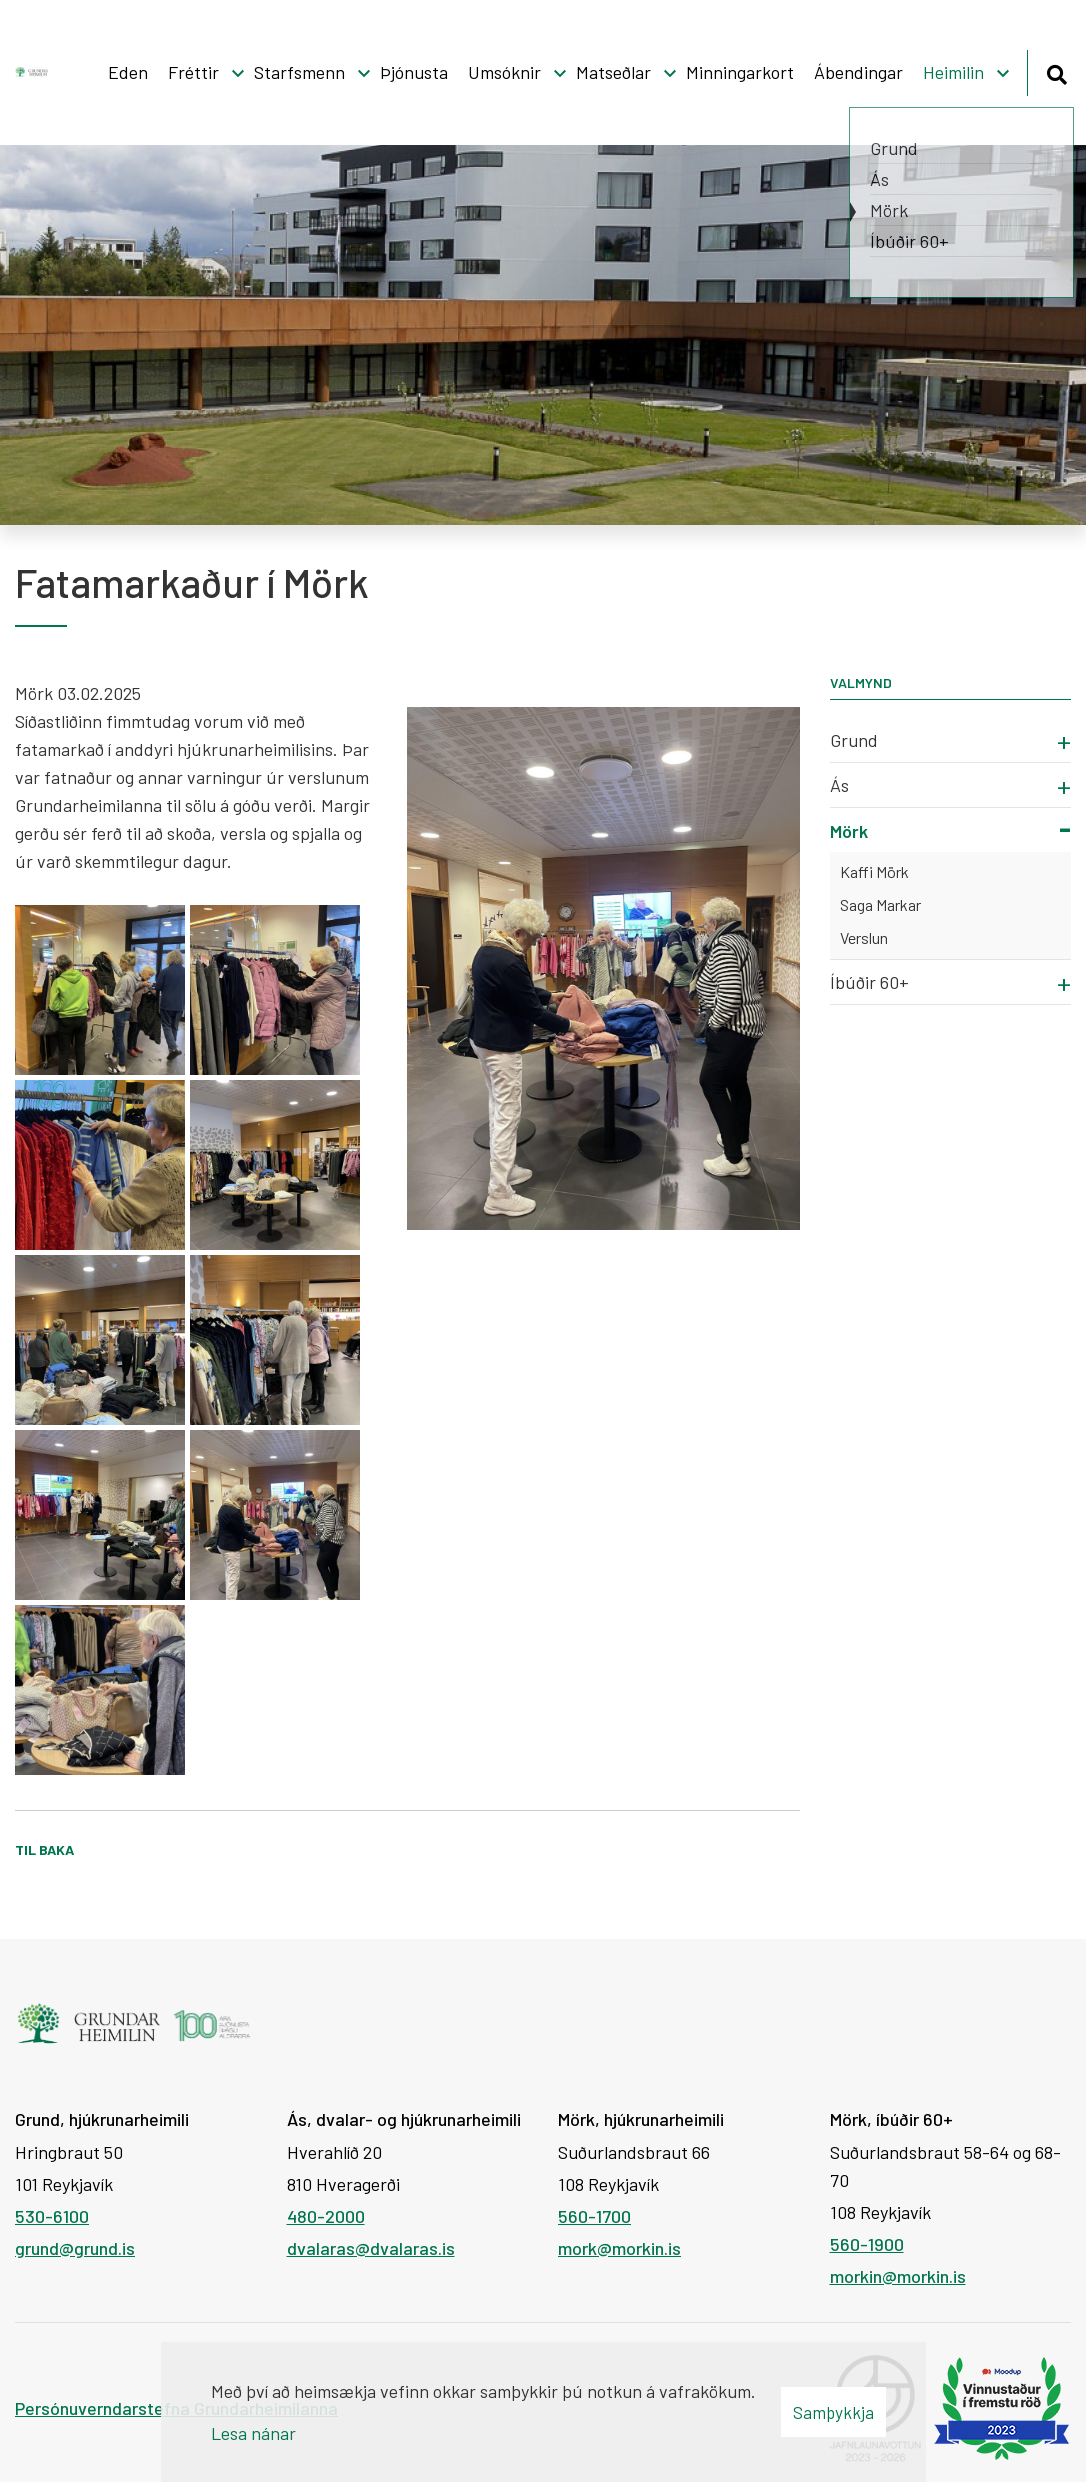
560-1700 (594, 2216)
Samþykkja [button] (833, 2412)
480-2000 (326, 2216)
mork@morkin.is (619, 2248)
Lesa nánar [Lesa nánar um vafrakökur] (253, 2433)
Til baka (44, 1849)
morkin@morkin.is (898, 2276)
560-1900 (867, 2244)
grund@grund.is (75, 2248)
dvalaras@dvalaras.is (371, 2248)
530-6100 (52, 2216)
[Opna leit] (1056, 71)
